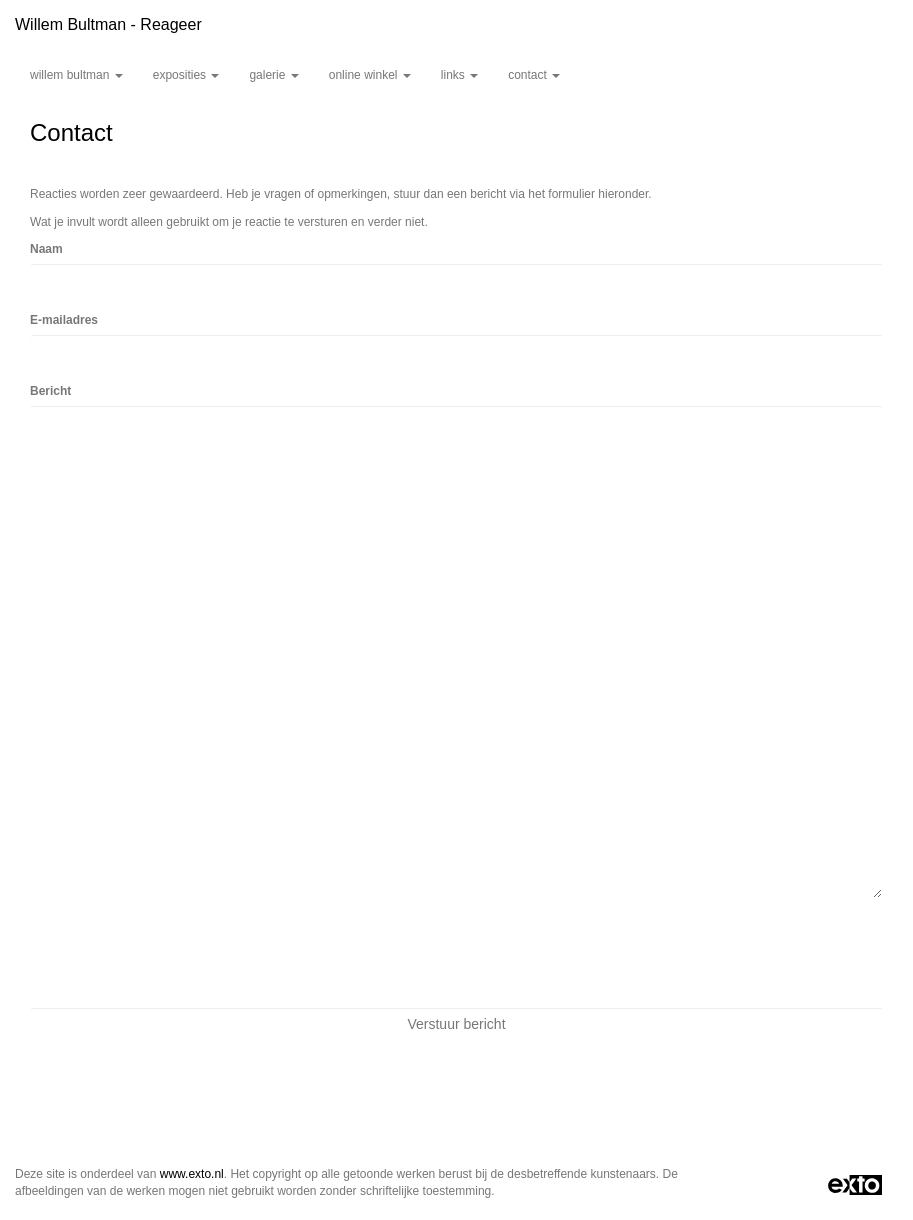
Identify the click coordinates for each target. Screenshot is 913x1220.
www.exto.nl (192, 1174)
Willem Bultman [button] (76, 75)
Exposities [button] (186, 75)
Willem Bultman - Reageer (108, 24)
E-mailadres (64, 320)
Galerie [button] (273, 75)
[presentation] (182, 953)
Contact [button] (534, 75)
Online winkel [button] (370, 75)
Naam (46, 249)
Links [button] (459, 75)
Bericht (50, 391)
